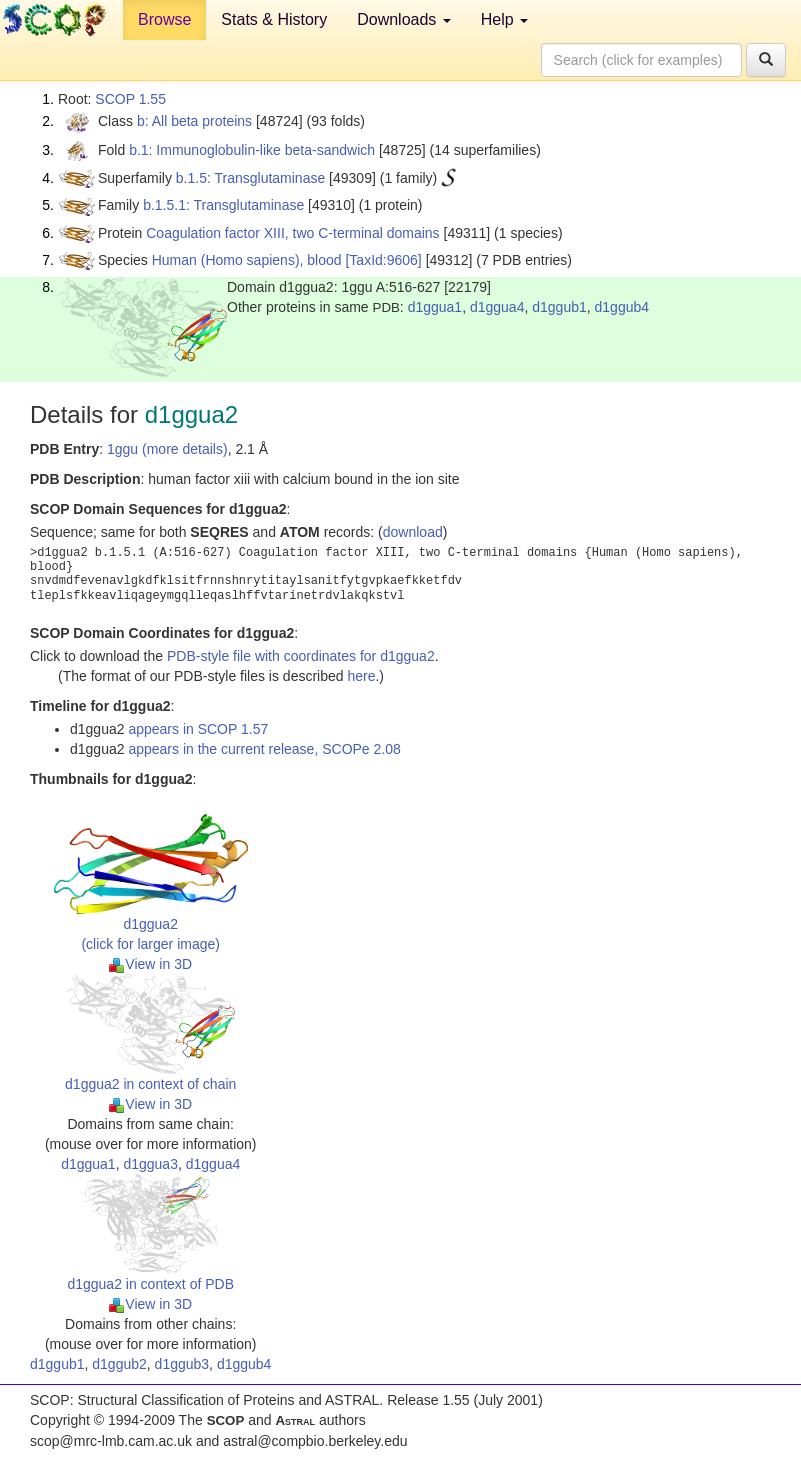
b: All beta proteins (194, 121)
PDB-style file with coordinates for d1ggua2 (301, 656)
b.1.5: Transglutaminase (250, 178)
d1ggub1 (559, 307)
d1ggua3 (150, 1164)
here (361, 676)
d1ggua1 (435, 307)
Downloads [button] (404, 19)
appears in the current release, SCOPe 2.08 (264, 749)
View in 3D (150, 964)
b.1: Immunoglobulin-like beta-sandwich (252, 150)
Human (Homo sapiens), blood (247, 260)
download (413, 532)
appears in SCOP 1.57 (198, 729)
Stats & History (274, 19)
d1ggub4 (622, 307)
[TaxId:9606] (383, 260)
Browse (164, 19)
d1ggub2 (119, 1364)
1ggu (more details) (167, 449)
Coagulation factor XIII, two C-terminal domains (292, 233)
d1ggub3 (182, 1364)
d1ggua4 (497, 307)
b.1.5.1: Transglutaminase (223, 205)
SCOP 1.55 (130, 99)
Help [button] (504, 19)
